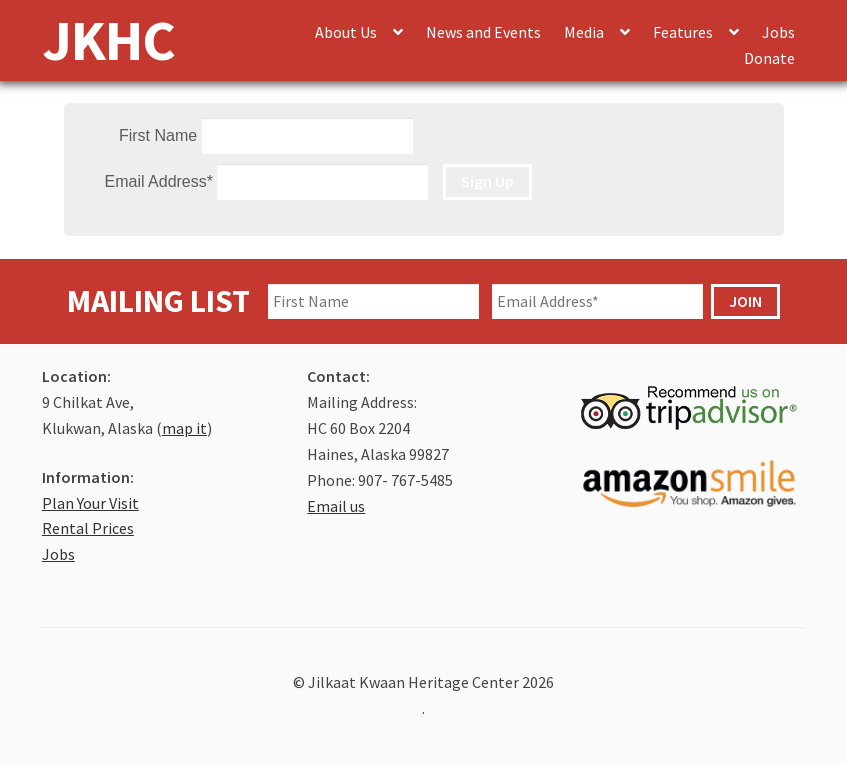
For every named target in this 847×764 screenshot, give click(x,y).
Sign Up (487, 181)
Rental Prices (88, 528)
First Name (158, 135)
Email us (336, 506)
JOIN (745, 301)
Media (584, 32)
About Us (346, 32)
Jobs (778, 32)
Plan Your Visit (90, 503)
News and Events (483, 32)
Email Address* (159, 181)
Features (683, 32)
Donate (769, 58)
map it (184, 428)
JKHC (108, 39)
